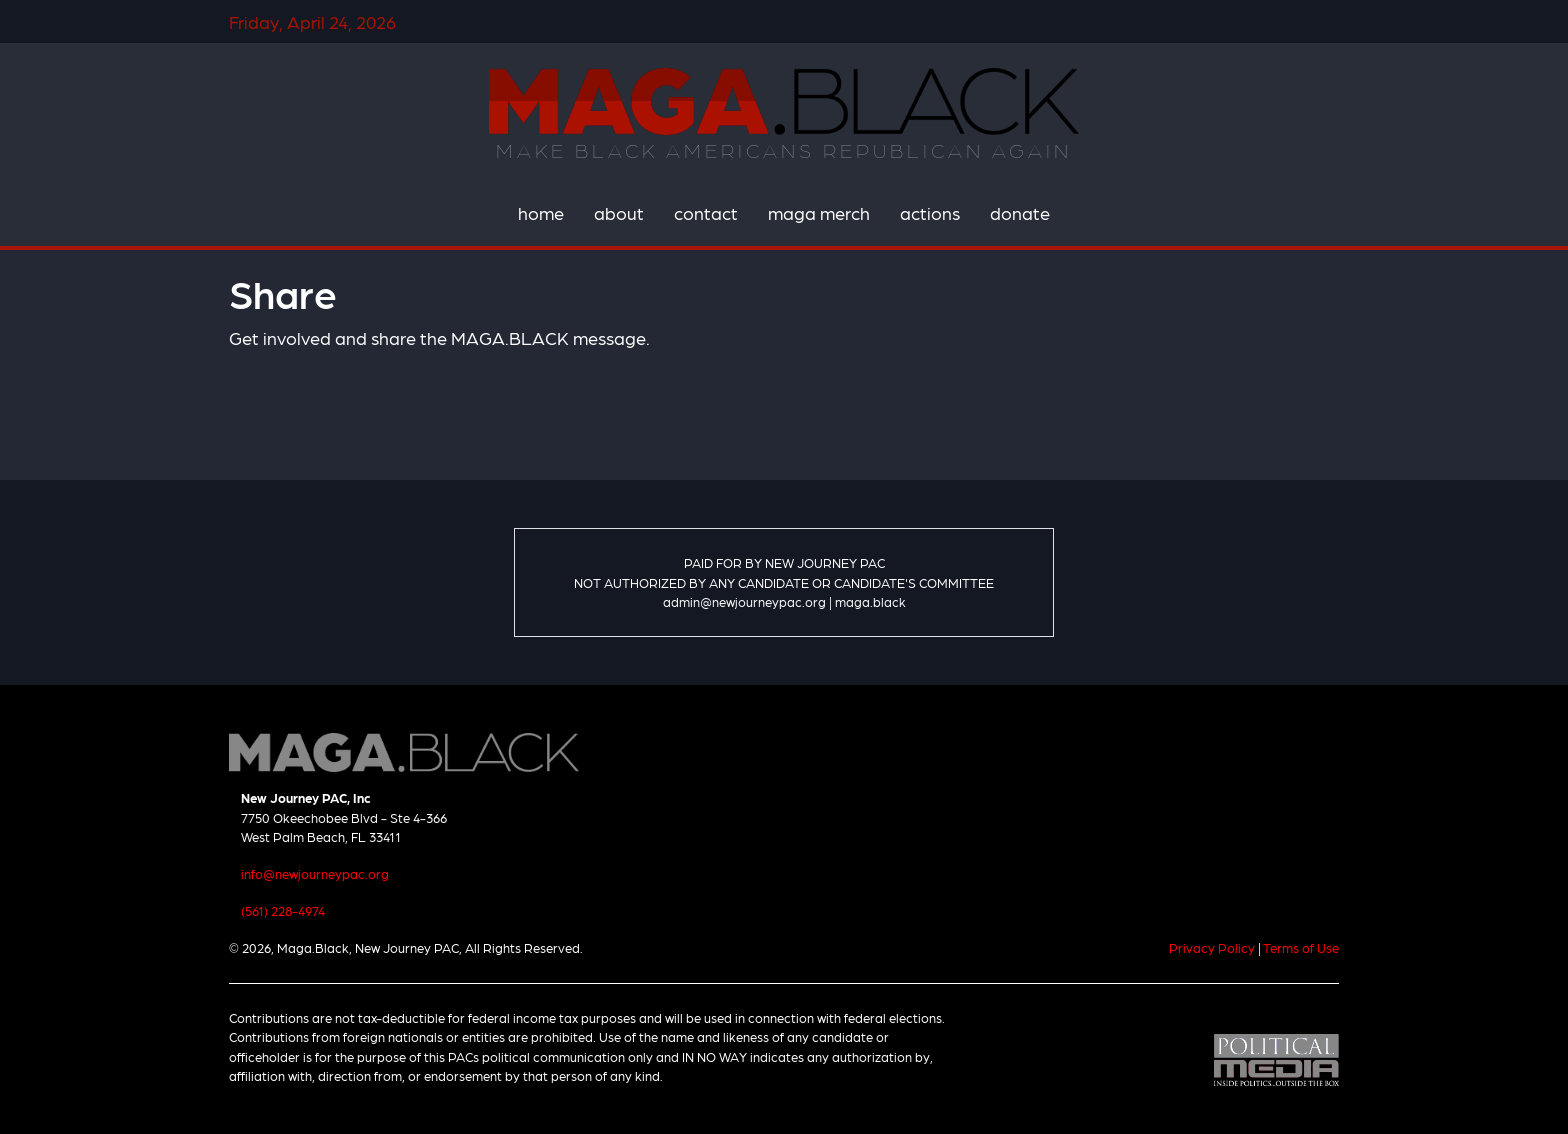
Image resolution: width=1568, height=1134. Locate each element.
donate (1020, 212)
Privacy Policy (1212, 947)
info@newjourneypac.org (315, 873)
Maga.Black (784, 101)
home (541, 212)
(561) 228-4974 (283, 910)
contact (706, 212)
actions (930, 212)
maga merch (819, 212)
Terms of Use (1301, 947)
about (619, 212)
